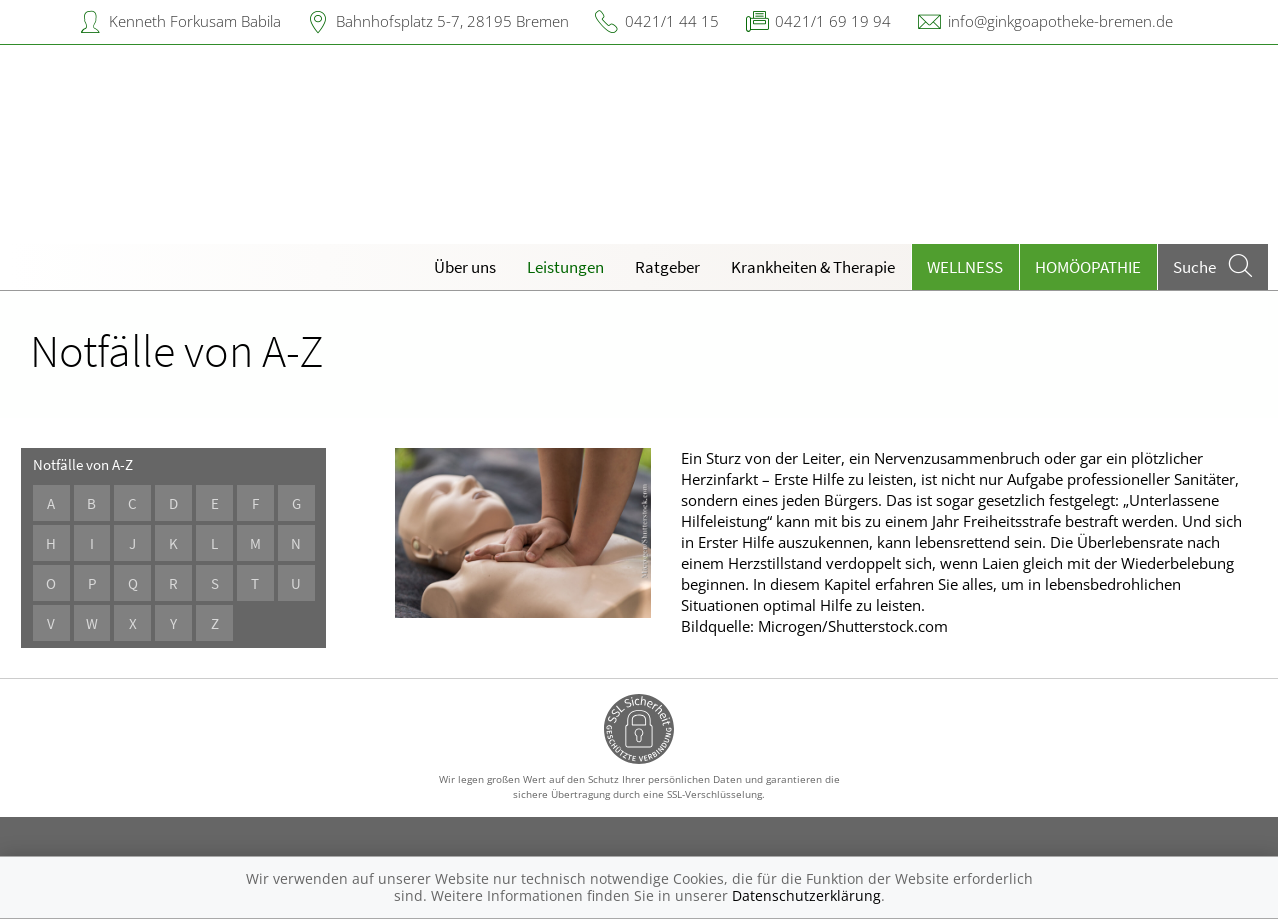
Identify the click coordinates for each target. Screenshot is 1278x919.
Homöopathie (1088, 267)
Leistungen (565, 267)
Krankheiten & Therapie (813, 267)
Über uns (465, 267)
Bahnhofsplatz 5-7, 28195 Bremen (452, 21)
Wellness (965, 267)
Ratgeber (667, 267)
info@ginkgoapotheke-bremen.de (1060, 21)
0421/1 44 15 (672, 21)
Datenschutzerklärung (806, 895)
